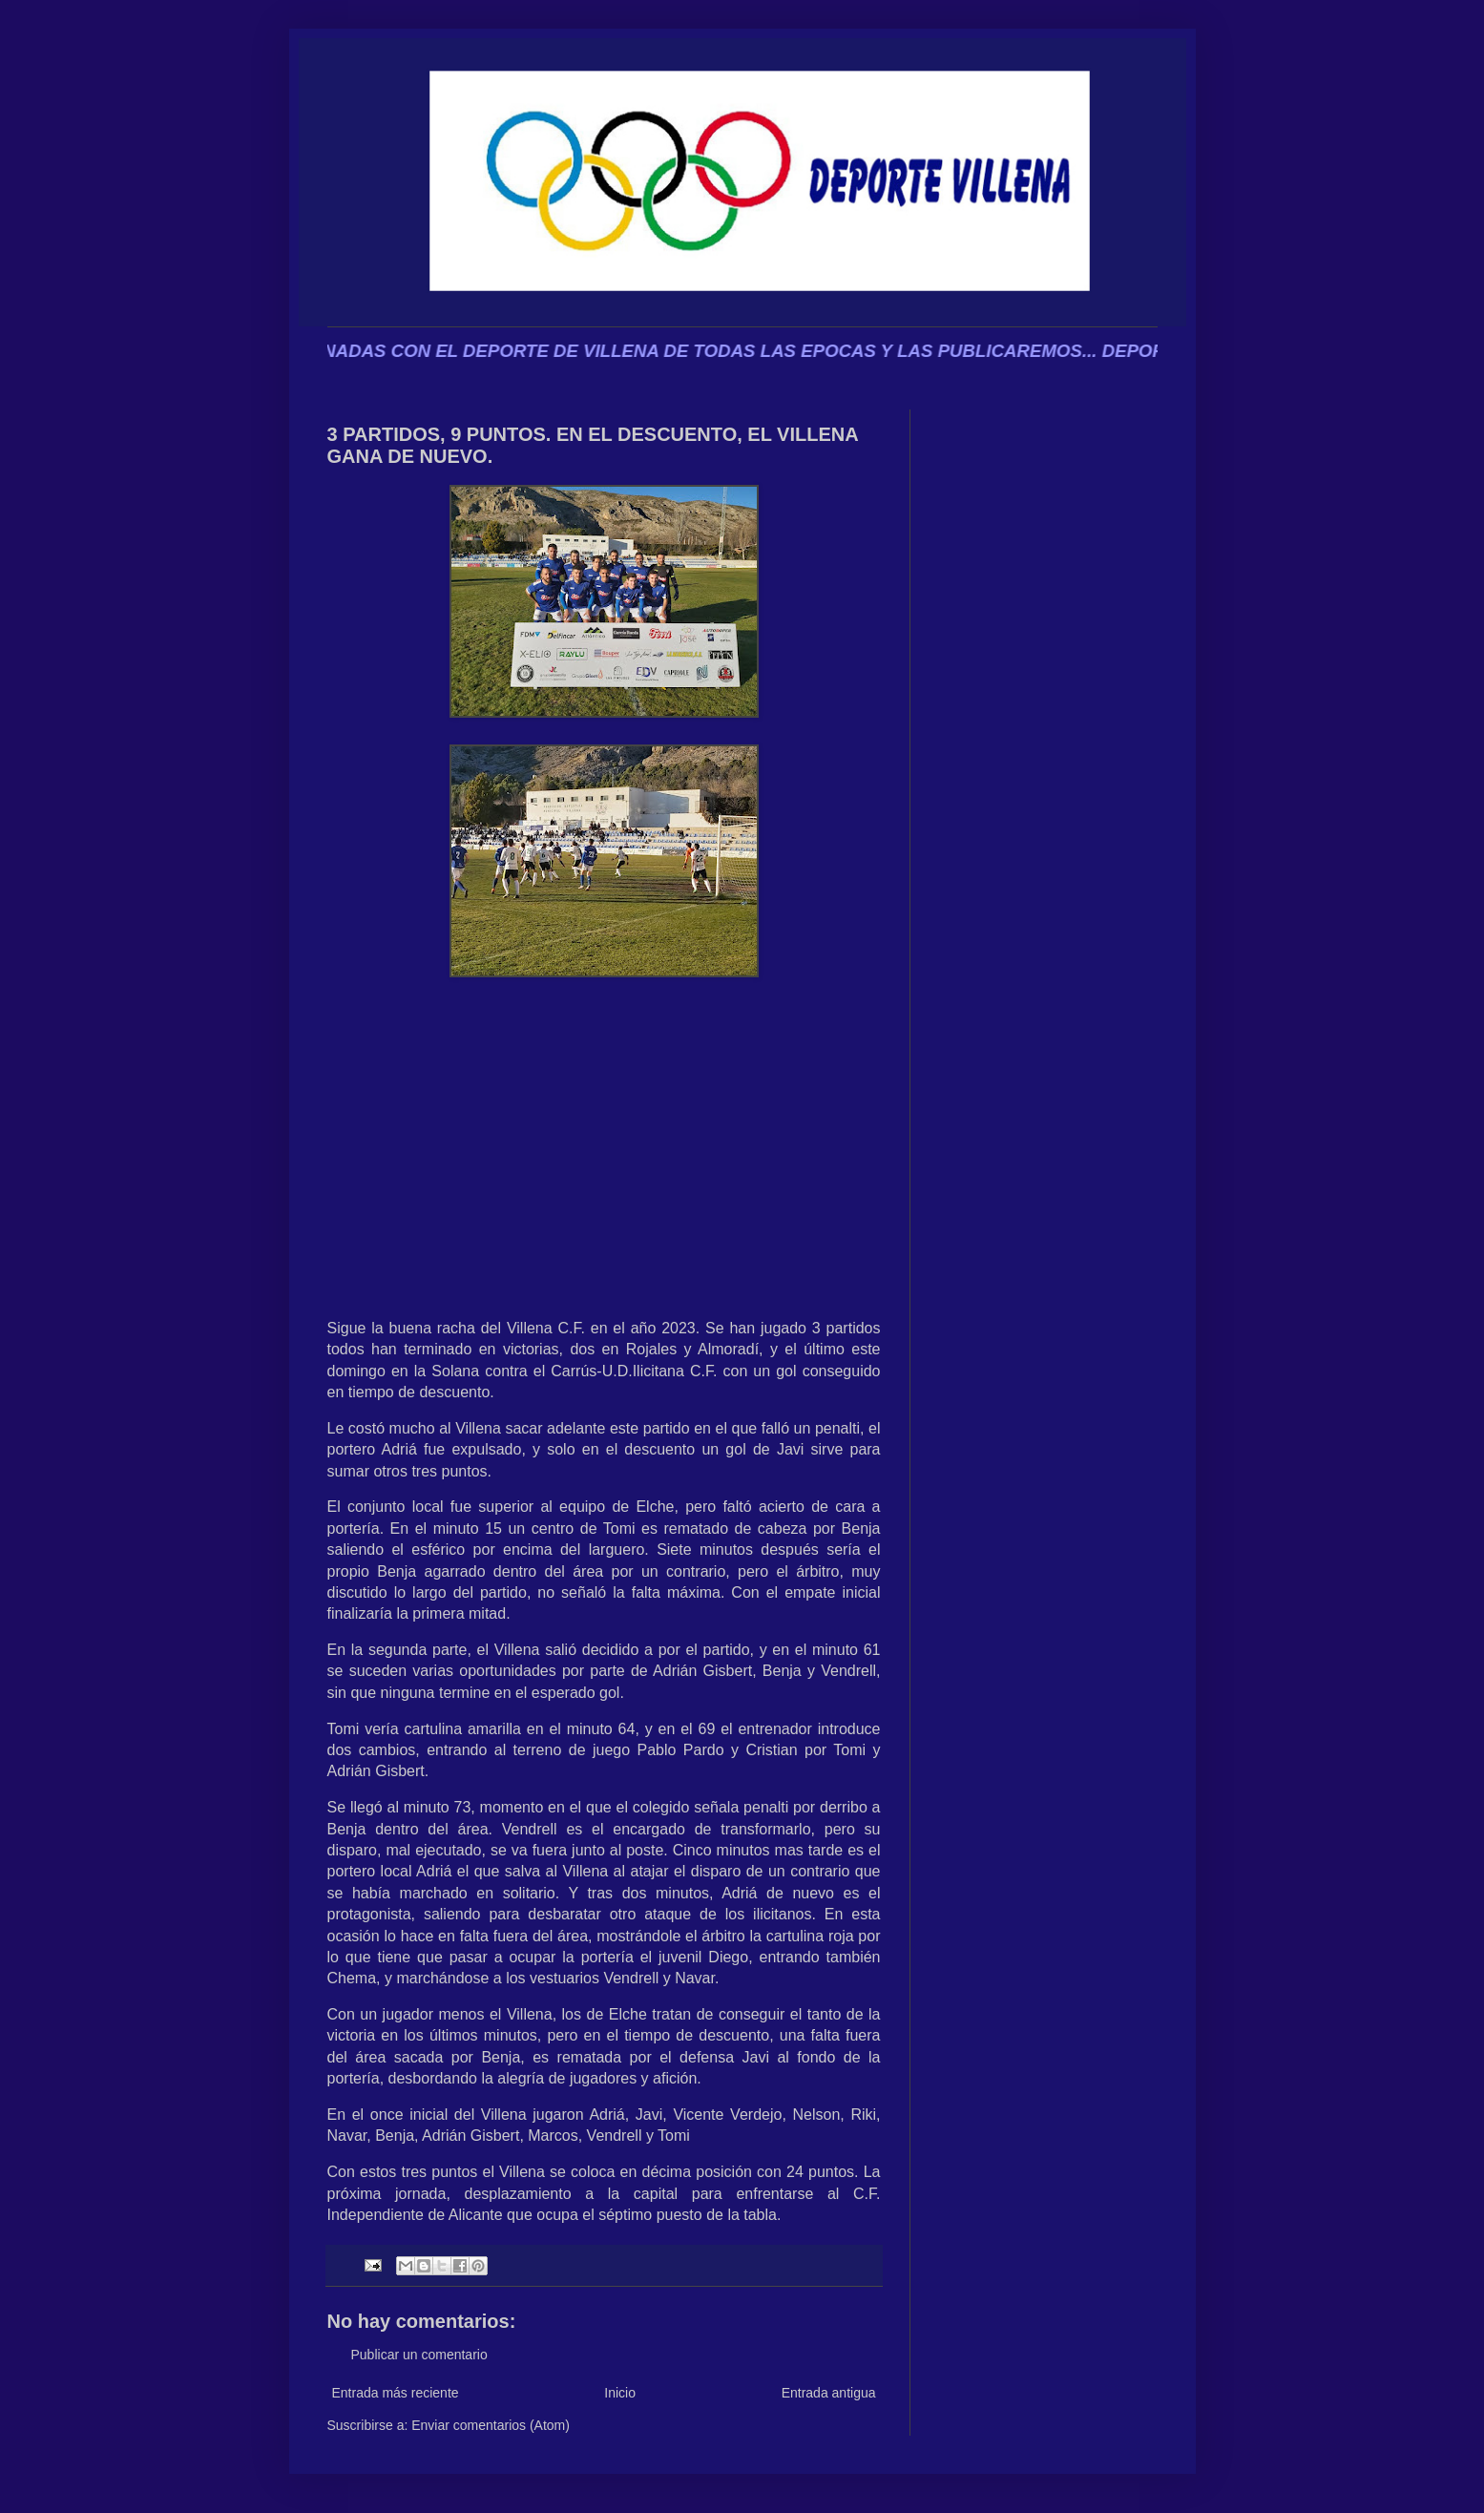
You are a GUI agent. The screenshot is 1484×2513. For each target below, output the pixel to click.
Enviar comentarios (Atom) (490, 2425)
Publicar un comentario (419, 2354)
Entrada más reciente (395, 2392)
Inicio (620, 2392)
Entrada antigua (829, 2392)
